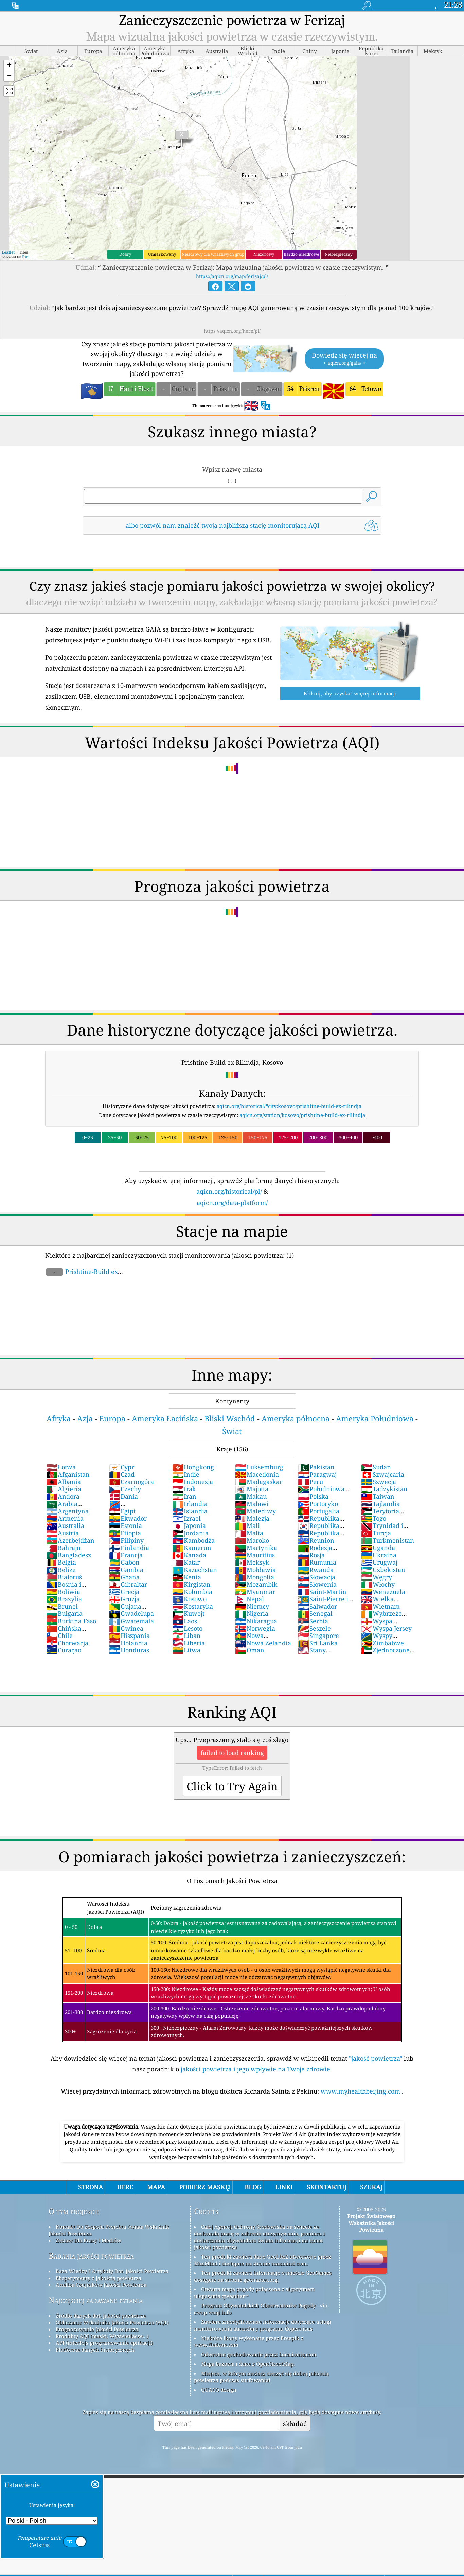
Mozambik (256, 1584)
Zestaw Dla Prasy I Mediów (88, 2240)
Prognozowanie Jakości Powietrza (97, 2329)
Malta (249, 1533)
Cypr (121, 1467)
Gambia (126, 1570)
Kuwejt (188, 1613)
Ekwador (128, 1518)
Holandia (128, 1643)
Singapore (318, 1635)
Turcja (376, 1533)
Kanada (189, 1555)
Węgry (376, 1577)
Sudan (376, 1467)
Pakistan (316, 1467)
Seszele (314, 1628)
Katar (186, 1562)
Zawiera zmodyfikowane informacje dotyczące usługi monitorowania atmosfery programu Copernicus (262, 2325)
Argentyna (67, 1511)
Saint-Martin (322, 1592)
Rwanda (316, 1570)
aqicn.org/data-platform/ (232, 1203)
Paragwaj (317, 1474)
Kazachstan (194, 1570)
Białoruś (64, 1577)
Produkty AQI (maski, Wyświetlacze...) (102, 2336)
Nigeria (251, 1613)
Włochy (378, 1584)
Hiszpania (129, 1635)
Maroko (252, 1540)
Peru (310, 1482)
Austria (62, 1533)
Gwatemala (131, 1621)
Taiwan (377, 1496)
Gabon (124, 1562)
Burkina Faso (71, 1621)
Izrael (186, 1518)
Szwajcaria (382, 1474)
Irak (184, 1489)
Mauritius (255, 1555)
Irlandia (190, 1504)
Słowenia (317, 1584)
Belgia (61, 1562)
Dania (123, 1496)
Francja (126, 1555)
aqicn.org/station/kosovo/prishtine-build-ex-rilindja (302, 1115)
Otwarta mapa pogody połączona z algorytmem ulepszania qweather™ (254, 2292)
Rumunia (317, 1562)
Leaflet (8, 252)
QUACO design (218, 2389)
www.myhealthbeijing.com (361, 2091)
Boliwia (63, 1592)
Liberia (188, 1643)
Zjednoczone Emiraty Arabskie (386, 1654)
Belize (61, 1570)
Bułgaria (64, 1613)
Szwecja (378, 1482)
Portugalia (318, 1511)
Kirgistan (191, 1584)
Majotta (251, 1489)
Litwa (186, 1650)
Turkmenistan (387, 1540)
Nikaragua (256, 1621)
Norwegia (255, 1628)
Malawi (252, 1504)
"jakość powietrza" (375, 2058)
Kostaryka (192, 1606)
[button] (9, 65)
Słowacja (316, 1577)
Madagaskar (258, 1482)
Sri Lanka (318, 1643)
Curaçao (63, 1650)
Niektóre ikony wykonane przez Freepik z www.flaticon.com (248, 2341)
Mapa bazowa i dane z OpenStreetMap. (248, 2363)
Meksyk (252, 1562)
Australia (65, 1525)
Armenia (65, 1518)
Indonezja (192, 1482)
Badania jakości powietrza (91, 2255)
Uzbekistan (383, 1570)
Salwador (317, 1606)
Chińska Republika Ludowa (73, 1632)
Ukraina (378, 1555)
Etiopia (125, 1533)
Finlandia (129, 1547)
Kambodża (193, 1540)
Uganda (378, 1547)
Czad (122, 1474)
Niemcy (252, 1606)
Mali (247, 1525)
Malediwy (255, 1511)
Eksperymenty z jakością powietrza (98, 2277)
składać (294, 2423)
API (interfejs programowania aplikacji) (104, 2342)
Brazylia (64, 1599)
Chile (59, 1635)
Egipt (122, 1511)
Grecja (124, 1592)
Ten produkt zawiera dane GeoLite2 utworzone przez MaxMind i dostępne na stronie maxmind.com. (262, 2260)
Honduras (129, 1650)
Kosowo (189, 1599)
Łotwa (61, 1467)
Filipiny (126, 1540)
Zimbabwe (382, 1643)
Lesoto (187, 1628)
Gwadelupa (131, 1613)
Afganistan (68, 1474)
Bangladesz (68, 1555)
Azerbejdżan (70, 1540)
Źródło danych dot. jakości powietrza (101, 2315)
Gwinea (126, 1628)
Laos (184, 1621)
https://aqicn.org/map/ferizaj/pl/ (232, 276)
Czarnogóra (131, 1482)
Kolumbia (192, 1592)
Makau (251, 1496)
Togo (373, 1518)
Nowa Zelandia (263, 1643)
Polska (313, 1496)
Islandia (190, 1511)
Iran (184, 1496)
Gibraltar (128, 1584)
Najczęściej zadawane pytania (96, 2300)
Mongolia (254, 1577)
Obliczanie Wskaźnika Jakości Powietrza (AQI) (112, 2322)
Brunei (62, 1606)
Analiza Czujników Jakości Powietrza (101, 2284)
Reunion (316, 1540)
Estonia (125, 1525)
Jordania (190, 1533)
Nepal (249, 1599)
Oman (249, 1650)
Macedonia (257, 1474)
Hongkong (193, 1467)
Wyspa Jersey (386, 1628)
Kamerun (191, 1547)
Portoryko (318, 1504)
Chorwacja (67, 1643)
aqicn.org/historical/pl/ (229, 1191)
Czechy (125, 1489)
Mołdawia (255, 1570)
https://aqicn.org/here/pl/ (232, 331)
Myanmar (255, 1592)
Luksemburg (259, 1467)
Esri (26, 257)
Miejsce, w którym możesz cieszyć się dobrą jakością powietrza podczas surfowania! (261, 2376)
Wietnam (380, 1606)
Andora (62, 1496)
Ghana (124, 1577)
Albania (63, 1482)
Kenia (186, 1577)
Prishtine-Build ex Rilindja (81, 1275)
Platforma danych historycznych (95, 2349)
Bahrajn (63, 1547)
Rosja (311, 1555)
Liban (186, 1635)
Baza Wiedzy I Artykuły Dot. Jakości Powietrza (112, 2271)
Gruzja (124, 1599)
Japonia (189, 1525)
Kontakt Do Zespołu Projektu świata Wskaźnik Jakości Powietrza (109, 2230)
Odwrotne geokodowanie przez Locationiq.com (258, 2354)
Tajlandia (380, 1504)
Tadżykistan (384, 1489)
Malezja (252, 1518)
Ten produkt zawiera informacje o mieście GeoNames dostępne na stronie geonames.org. (263, 2276)
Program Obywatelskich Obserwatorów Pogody (258, 2305)
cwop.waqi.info (213, 2312)
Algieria (63, 1489)
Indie (185, 1474)
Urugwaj (379, 1562)
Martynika (256, 1547)
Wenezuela (383, 1592)
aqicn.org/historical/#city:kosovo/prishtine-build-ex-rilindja (289, 1105)
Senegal (315, 1613)
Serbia (313, 1621)
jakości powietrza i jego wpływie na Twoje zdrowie (255, 2069)
